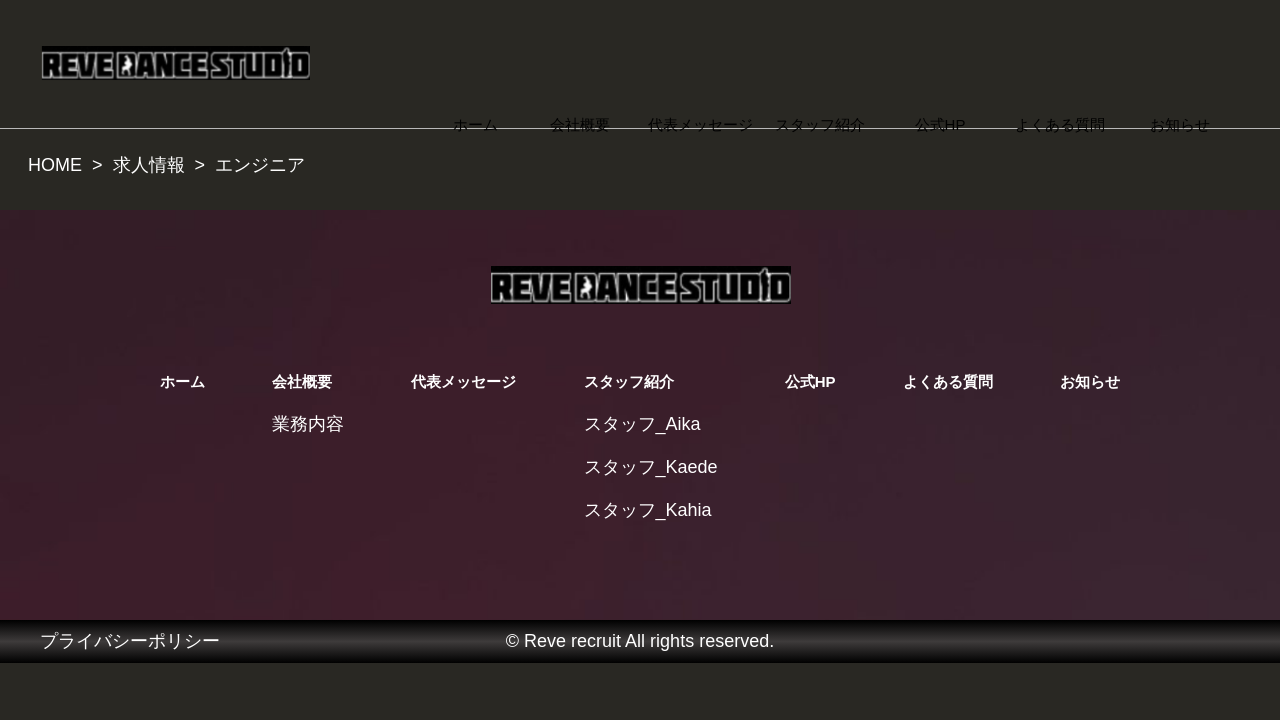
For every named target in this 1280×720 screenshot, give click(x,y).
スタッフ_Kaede (651, 467)
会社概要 (580, 124)
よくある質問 (1060, 124)
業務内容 (308, 424)
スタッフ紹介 (820, 124)
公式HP (940, 124)
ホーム (475, 124)
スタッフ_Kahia (648, 510)
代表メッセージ (700, 124)
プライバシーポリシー (130, 641)
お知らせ (1180, 124)
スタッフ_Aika (642, 424)
